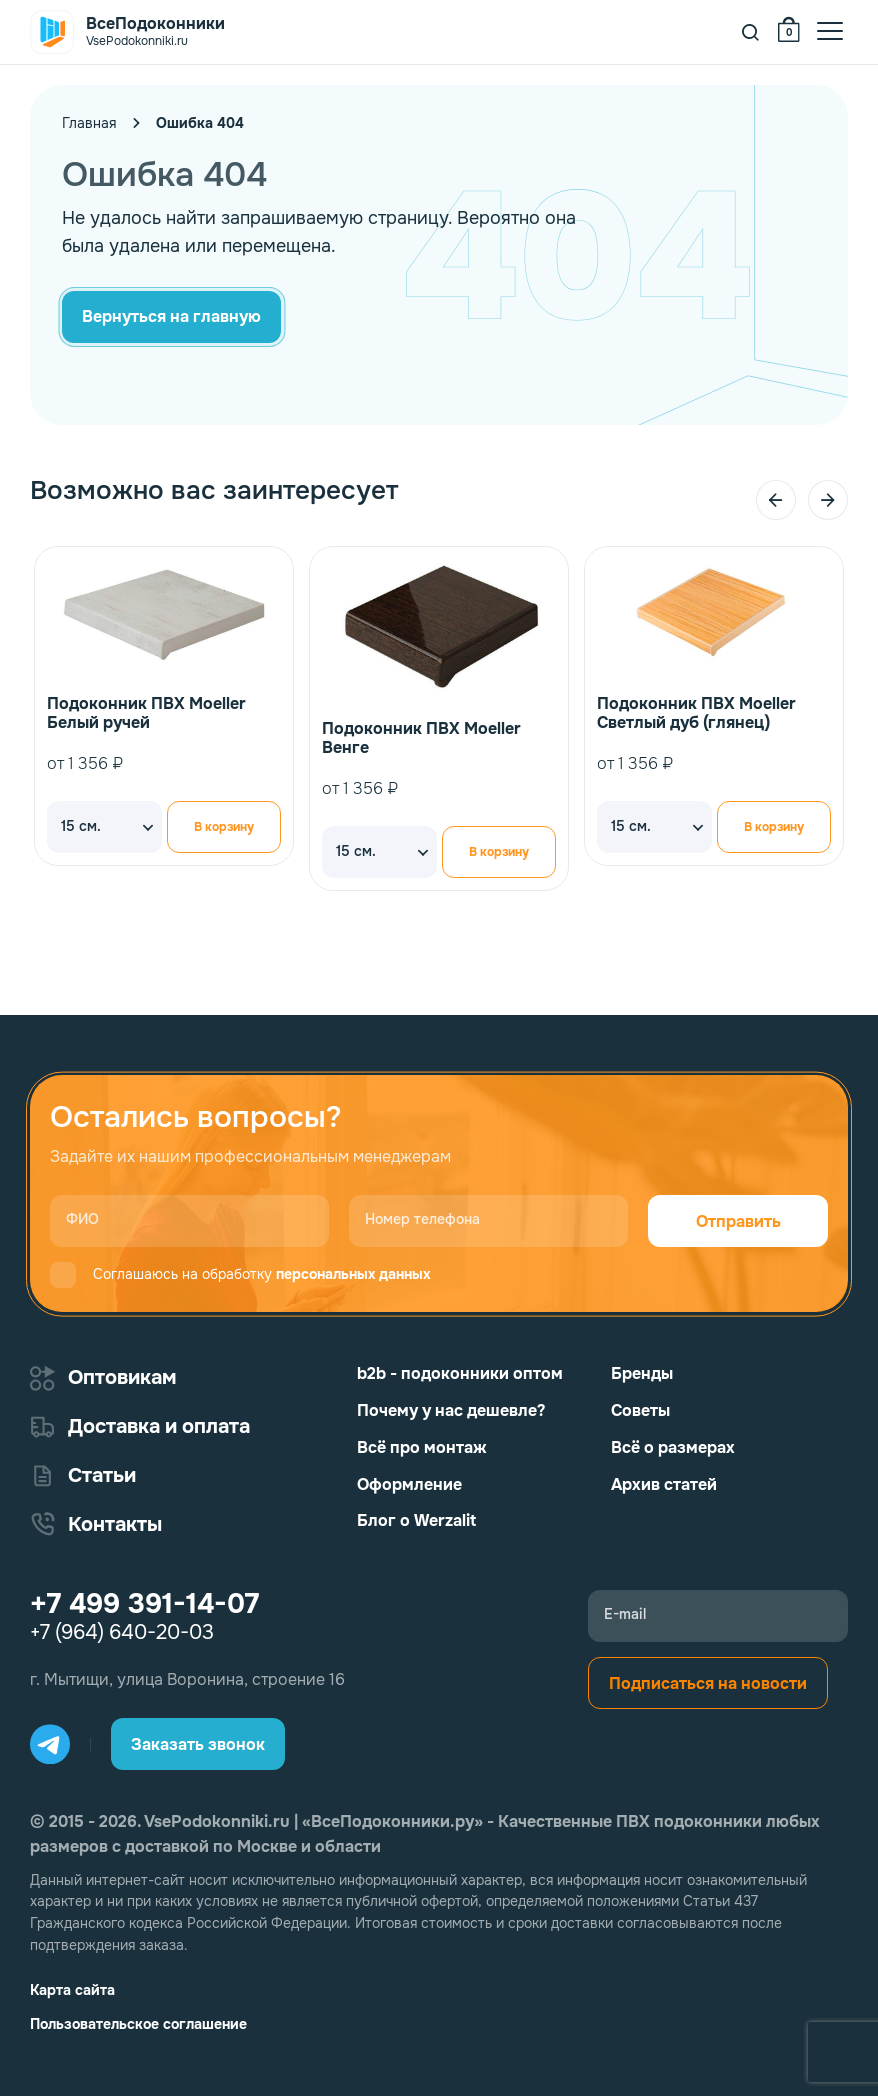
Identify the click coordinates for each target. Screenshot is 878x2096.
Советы (640, 1410)
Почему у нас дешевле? (451, 1410)
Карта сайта (72, 1990)
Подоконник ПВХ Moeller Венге (421, 738)
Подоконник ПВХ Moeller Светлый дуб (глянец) (696, 713)
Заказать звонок (198, 1744)
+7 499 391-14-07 (144, 1604)
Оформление (409, 1484)
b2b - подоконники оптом (460, 1373)
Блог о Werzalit (416, 1520)
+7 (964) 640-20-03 (122, 1633)
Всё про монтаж (422, 1447)
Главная (89, 123)
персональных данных (353, 1274)
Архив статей (664, 1484)
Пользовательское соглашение (138, 2024)
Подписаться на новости (708, 1683)
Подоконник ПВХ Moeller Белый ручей (146, 713)
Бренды (642, 1373)
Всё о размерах (673, 1447)
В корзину (224, 827)
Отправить (738, 1221)
